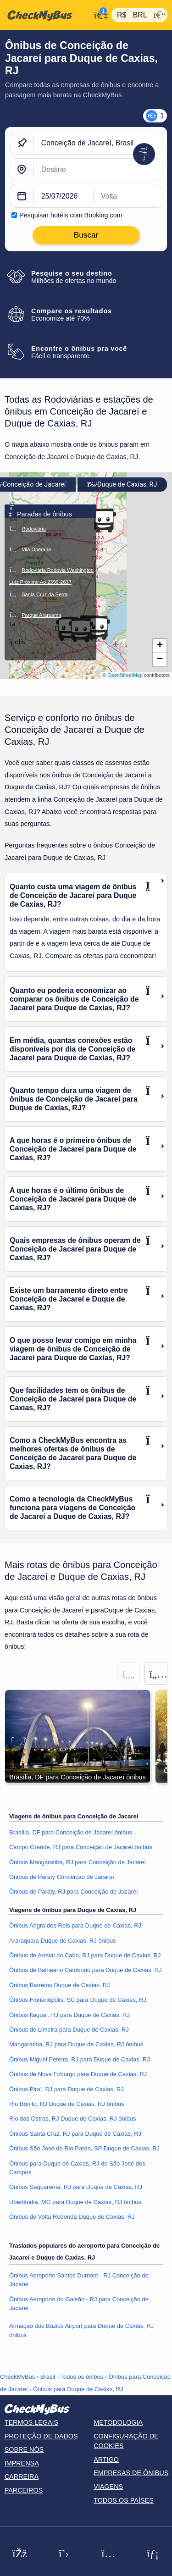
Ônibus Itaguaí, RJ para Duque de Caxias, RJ (69, 2014)
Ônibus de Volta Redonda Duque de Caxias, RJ (72, 2216)
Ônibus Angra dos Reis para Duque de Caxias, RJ (75, 1925)
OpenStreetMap (125, 675)
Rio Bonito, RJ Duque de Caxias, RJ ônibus (66, 2103)
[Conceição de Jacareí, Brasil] (98, 143)
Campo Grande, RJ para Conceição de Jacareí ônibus (80, 1847)
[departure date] (64, 196)
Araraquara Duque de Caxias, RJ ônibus (62, 1940)
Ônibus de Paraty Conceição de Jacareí (61, 1876)
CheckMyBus (17, 2376)
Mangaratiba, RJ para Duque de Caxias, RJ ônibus (76, 2044)
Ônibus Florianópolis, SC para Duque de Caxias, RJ (77, 1999)
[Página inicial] (45, 15)
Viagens (108, 2486)
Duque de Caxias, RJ (122, 484)
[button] (98, 628)
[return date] (128, 196)
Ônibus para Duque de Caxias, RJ (78, 2389)
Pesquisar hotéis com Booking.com (70, 215)
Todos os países (124, 2500)
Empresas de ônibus (131, 2472)
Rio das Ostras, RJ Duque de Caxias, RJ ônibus (72, 2118)
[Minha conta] (99, 14)
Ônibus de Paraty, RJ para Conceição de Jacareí (73, 1891)
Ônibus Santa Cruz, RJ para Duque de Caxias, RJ (75, 2133)
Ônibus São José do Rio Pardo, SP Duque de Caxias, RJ (84, 2148)
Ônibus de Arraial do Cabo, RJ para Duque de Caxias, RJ (85, 1955)
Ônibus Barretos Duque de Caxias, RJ (59, 1985)
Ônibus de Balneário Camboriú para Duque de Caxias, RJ (85, 1970)
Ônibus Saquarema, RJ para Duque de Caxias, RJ (75, 2186)
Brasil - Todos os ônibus (71, 2376)
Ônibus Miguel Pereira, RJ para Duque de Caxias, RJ (79, 2059)
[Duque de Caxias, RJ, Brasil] (98, 170)
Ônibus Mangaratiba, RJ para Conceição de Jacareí (77, 1862)
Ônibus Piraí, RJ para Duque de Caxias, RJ (66, 2089)
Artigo (106, 2459)
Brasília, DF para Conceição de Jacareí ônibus (70, 1832)
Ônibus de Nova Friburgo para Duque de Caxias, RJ (78, 2074)
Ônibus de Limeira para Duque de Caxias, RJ (69, 2029)
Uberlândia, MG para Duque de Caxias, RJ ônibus (75, 2202)
